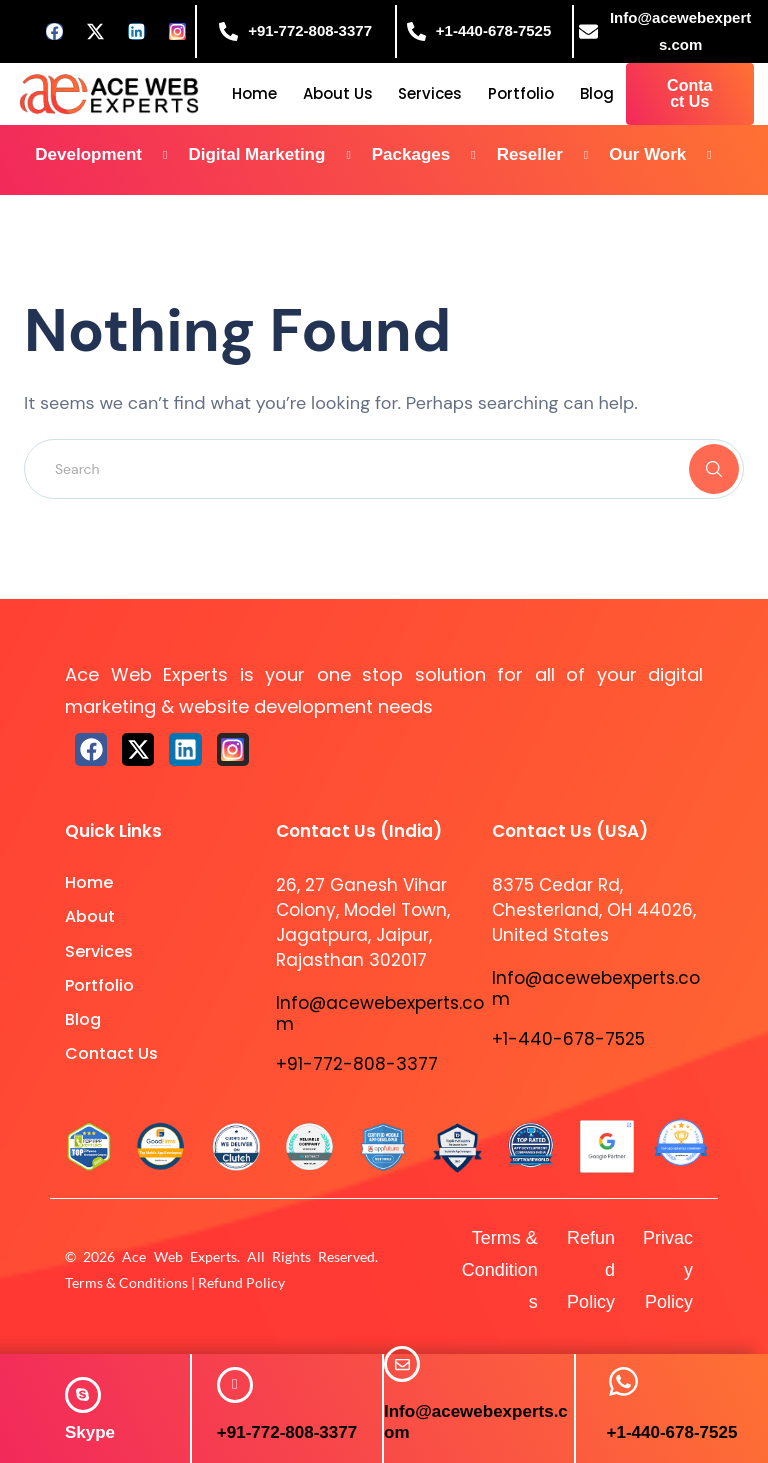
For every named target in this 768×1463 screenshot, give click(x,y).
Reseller (550, 155)
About (90, 916)
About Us (338, 93)
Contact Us (111, 1053)
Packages (431, 155)
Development (108, 155)
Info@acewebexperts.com (380, 1013)
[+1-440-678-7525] (623, 1381)
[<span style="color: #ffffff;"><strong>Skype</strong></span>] (83, 1395)
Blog (597, 93)
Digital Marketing (276, 155)
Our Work (668, 155)
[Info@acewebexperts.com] (402, 1364)
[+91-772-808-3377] (235, 1385)
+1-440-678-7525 (672, 1432)
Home (254, 93)
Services (430, 93)
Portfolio (521, 93)
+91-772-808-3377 (287, 1432)
